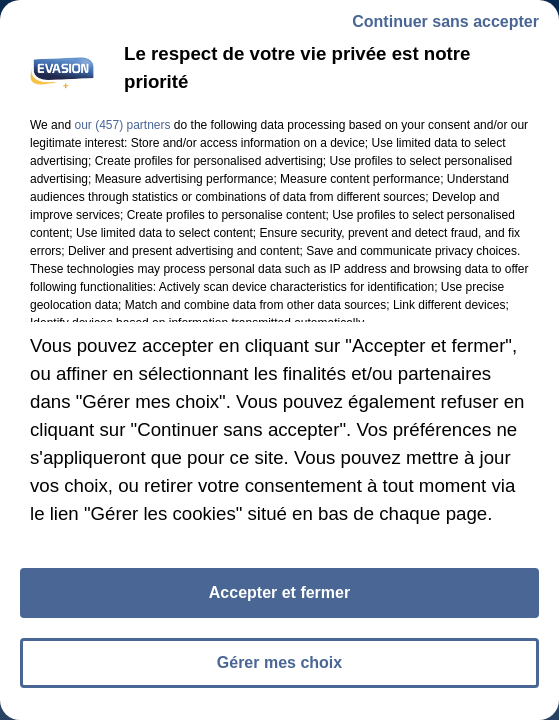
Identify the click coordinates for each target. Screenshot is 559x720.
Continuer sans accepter (445, 30)
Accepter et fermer (279, 601)
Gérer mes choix (279, 671)
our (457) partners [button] (122, 134)
